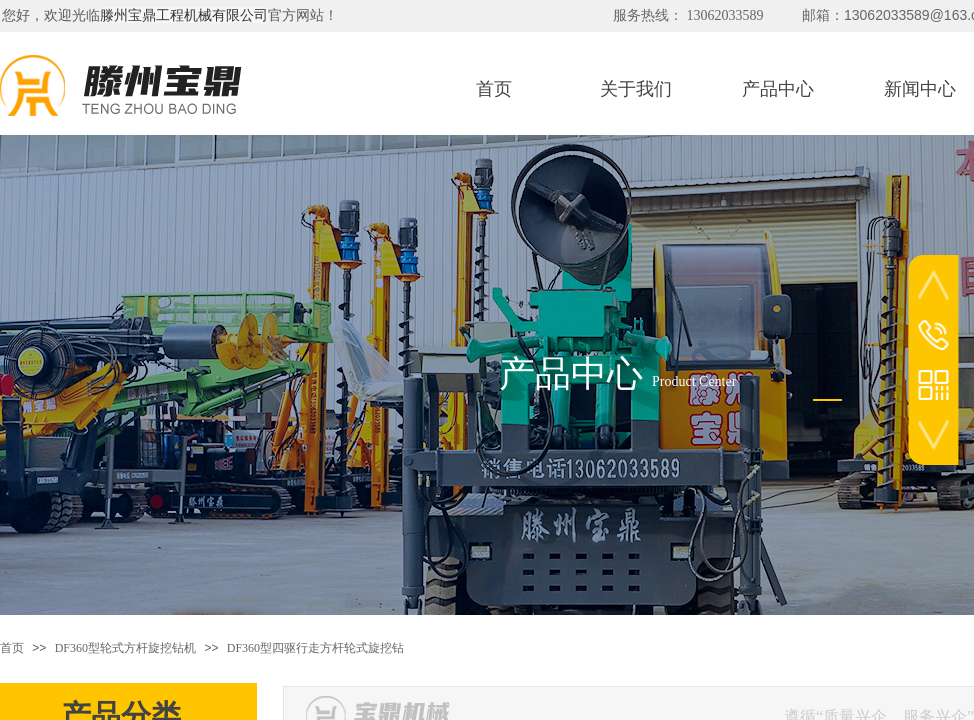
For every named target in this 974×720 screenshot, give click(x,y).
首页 (12, 648)
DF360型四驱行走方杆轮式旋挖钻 (315, 648)
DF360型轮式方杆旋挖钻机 (125, 648)
